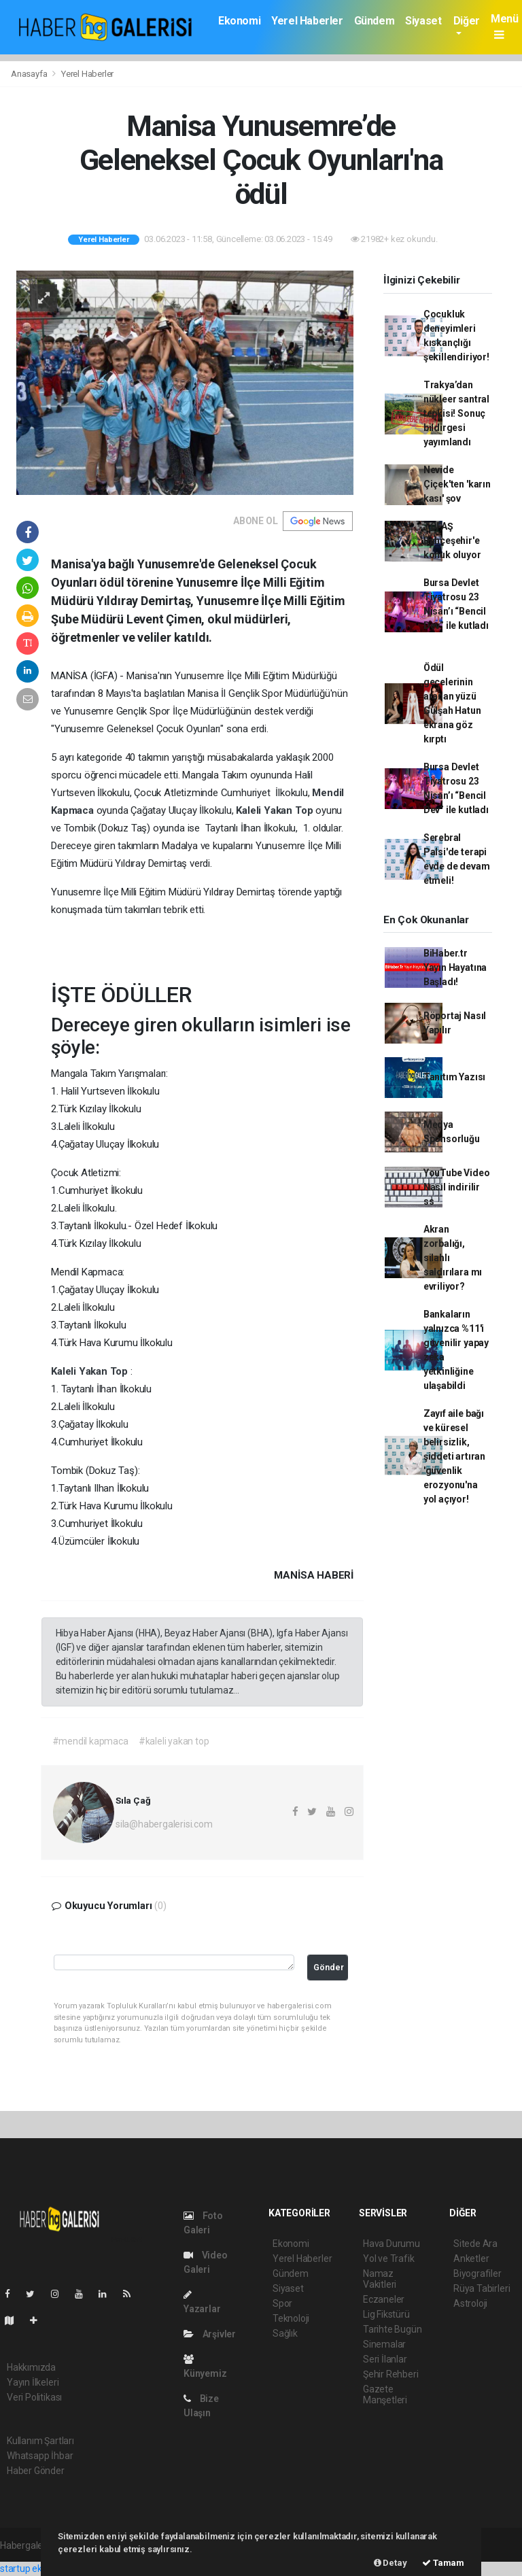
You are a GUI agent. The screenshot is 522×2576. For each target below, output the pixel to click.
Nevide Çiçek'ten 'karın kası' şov (457, 484)
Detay (390, 2563)
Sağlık (285, 2333)
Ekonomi (239, 20)
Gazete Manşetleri (385, 2394)
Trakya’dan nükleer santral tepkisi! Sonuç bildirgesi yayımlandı (456, 413)
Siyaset (423, 20)
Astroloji (470, 2303)
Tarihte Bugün (392, 2329)
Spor (282, 2303)
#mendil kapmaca (90, 1741)
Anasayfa (30, 74)
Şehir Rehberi (391, 2374)
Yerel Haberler (307, 20)
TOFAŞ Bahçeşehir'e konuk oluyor (452, 540)
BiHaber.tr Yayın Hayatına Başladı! (455, 967)
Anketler (471, 2258)
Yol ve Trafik (389, 2258)
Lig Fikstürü (386, 2314)
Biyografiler (477, 2273)
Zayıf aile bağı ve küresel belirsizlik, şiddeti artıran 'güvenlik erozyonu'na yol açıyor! (454, 1456)
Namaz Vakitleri (379, 2279)
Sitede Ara (475, 2243)
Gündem (374, 20)
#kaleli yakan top (174, 1741)
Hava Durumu (391, 2243)
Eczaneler (383, 2299)
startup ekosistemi (39, 2568)
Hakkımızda (31, 2367)
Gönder (328, 1967)
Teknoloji (291, 2318)
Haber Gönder (36, 2470)
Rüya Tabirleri (481, 2288)
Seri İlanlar (385, 2359)
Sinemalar (384, 2344)
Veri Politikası (34, 2397)
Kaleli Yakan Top (275, 810)
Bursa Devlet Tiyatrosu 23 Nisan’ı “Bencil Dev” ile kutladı (456, 611)
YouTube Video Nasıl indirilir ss (456, 1187)
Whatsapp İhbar (40, 2455)
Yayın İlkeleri (32, 2382)
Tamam (443, 2563)
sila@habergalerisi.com (164, 1824)
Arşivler (210, 2334)
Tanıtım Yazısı (454, 1076)
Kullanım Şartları (40, 2440)
